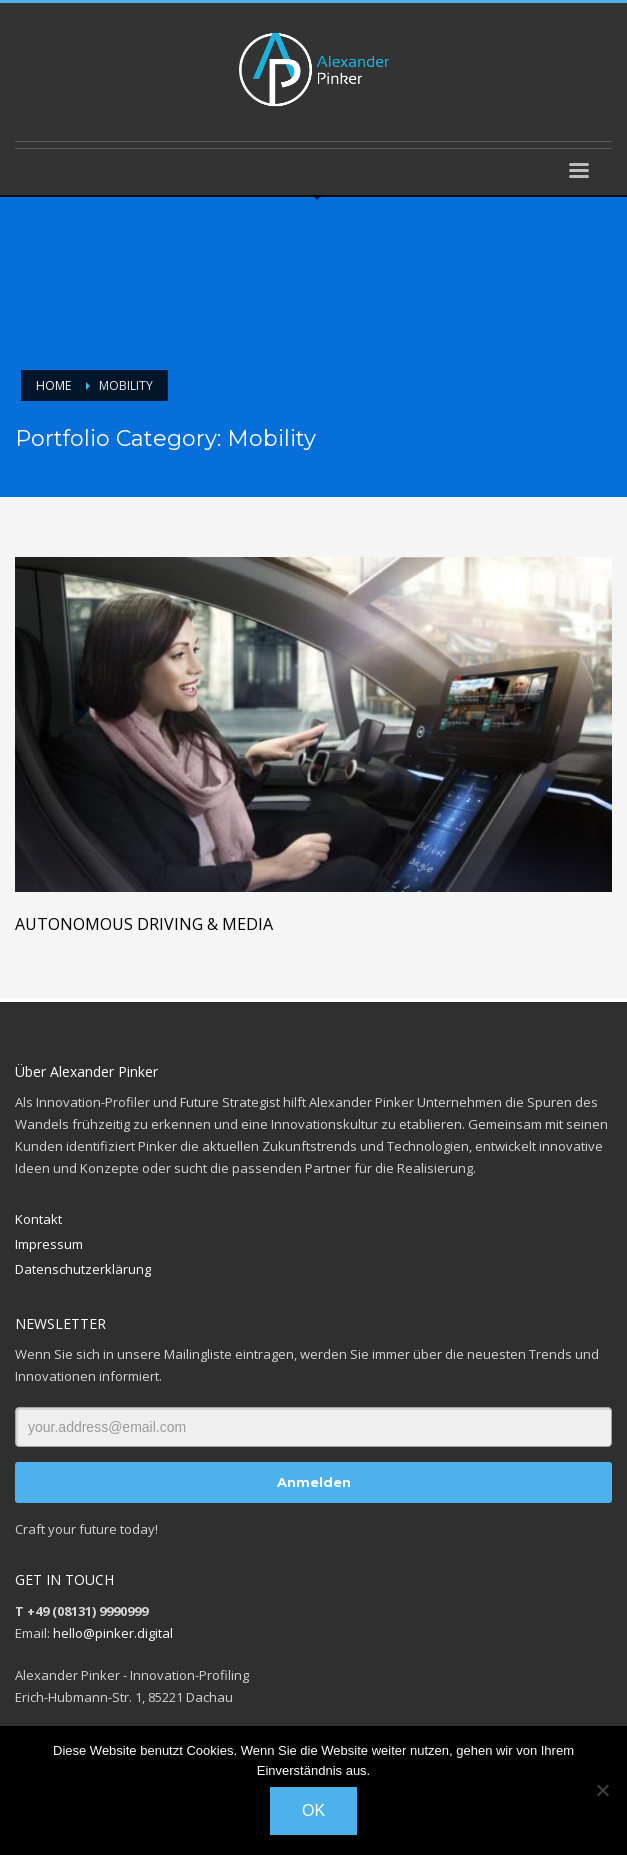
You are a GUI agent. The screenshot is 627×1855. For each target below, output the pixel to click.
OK (313, 1810)
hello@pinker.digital (113, 1633)
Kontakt (38, 1219)
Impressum (49, 1244)
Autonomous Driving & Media (144, 924)
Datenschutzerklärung (83, 1269)
